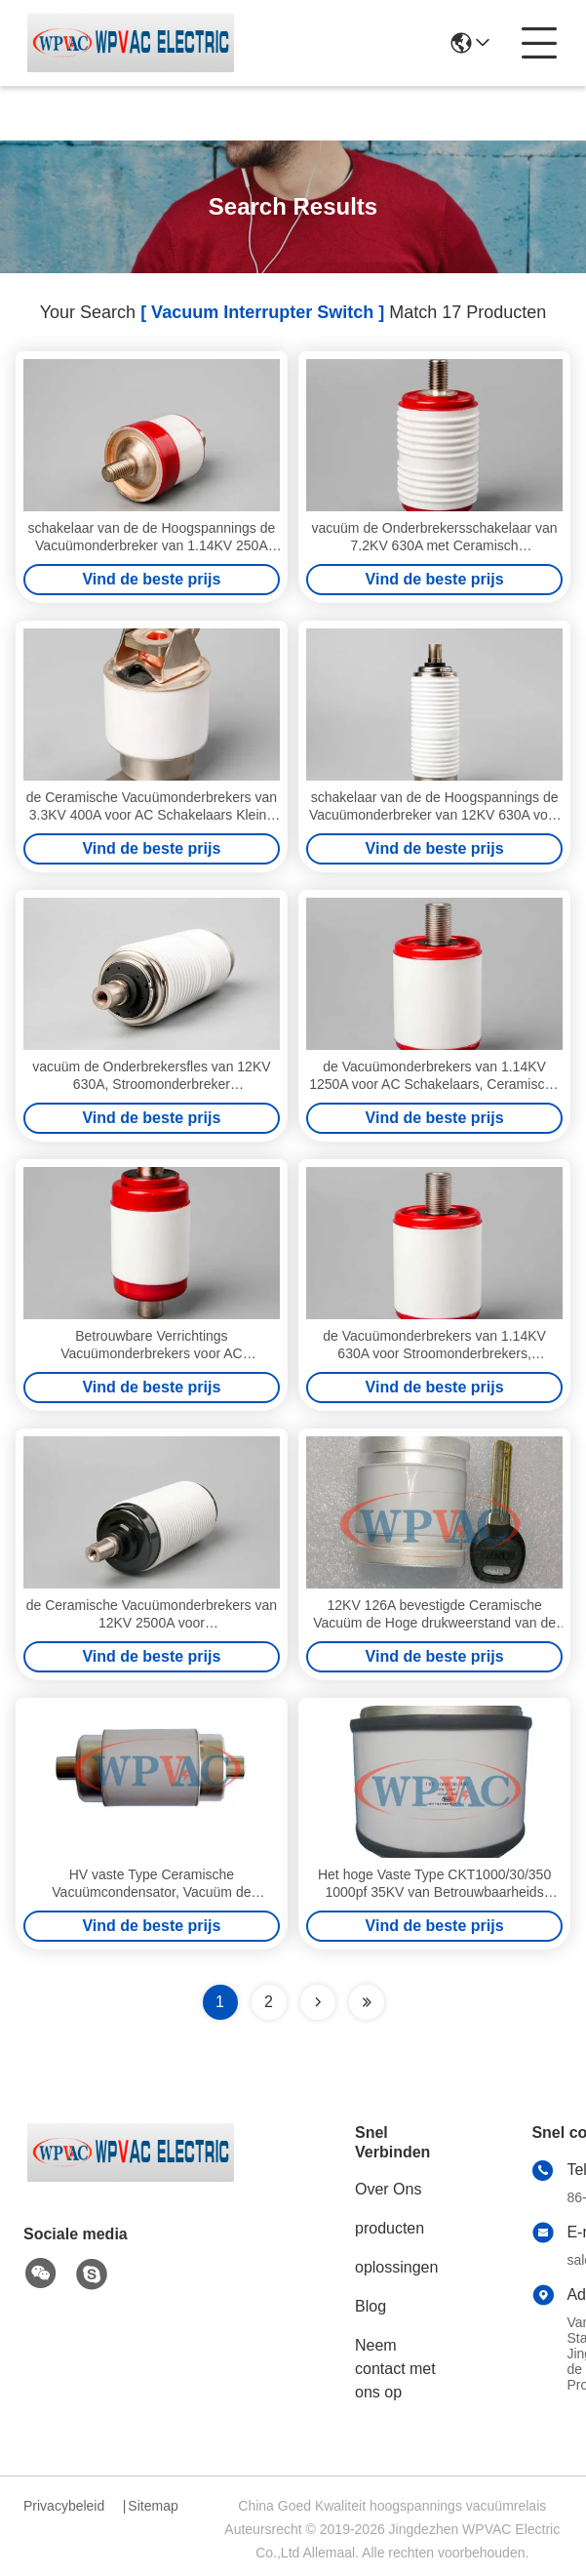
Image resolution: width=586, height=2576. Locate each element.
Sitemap (152, 2506)
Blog (370, 2306)
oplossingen (396, 2267)
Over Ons (388, 2189)
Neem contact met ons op (395, 2368)
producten (389, 2228)
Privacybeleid (63, 2506)
